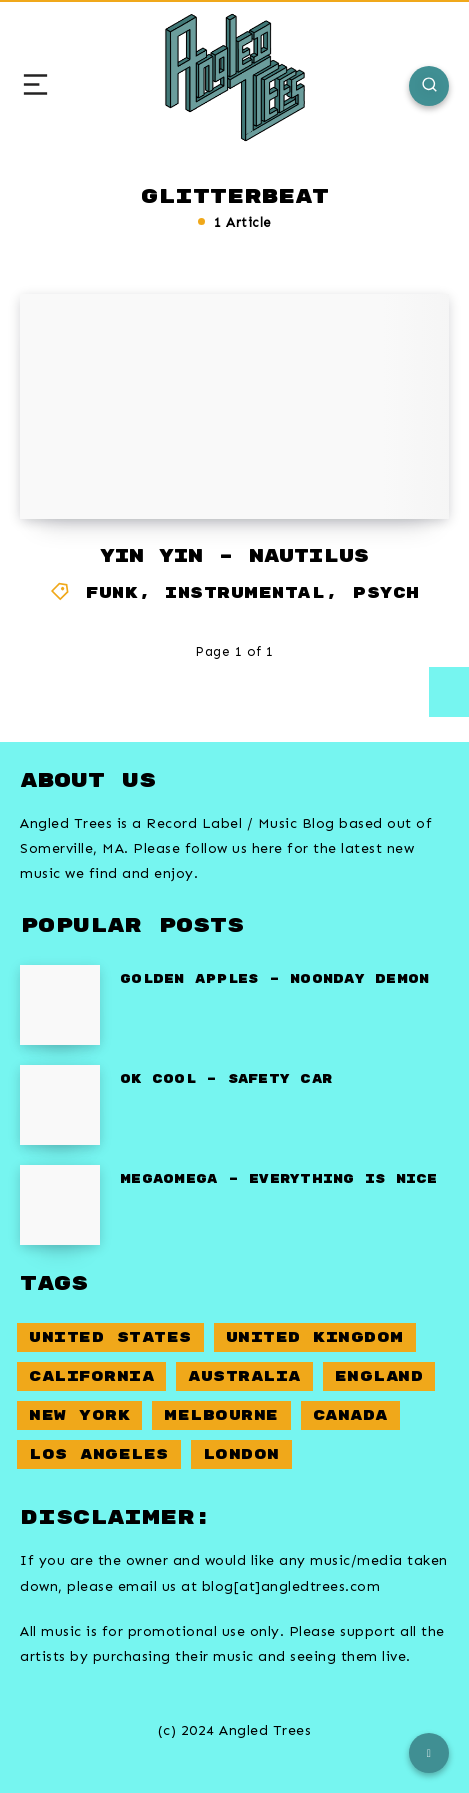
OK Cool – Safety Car (226, 1079)
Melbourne (221, 1415)
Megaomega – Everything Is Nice (279, 1179)
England (379, 1376)
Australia (244, 1376)
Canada (350, 1415)
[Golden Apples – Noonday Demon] (60, 1005)
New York (79, 1415)
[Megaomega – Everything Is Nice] (60, 1205)
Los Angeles (99, 1454)
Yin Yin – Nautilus (234, 556)
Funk (112, 593)
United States (110, 1337)
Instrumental (245, 593)
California (91, 1376)
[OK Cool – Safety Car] (60, 1105)
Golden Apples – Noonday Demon (274, 979)
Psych (386, 593)
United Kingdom (315, 1337)
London (241, 1454)
